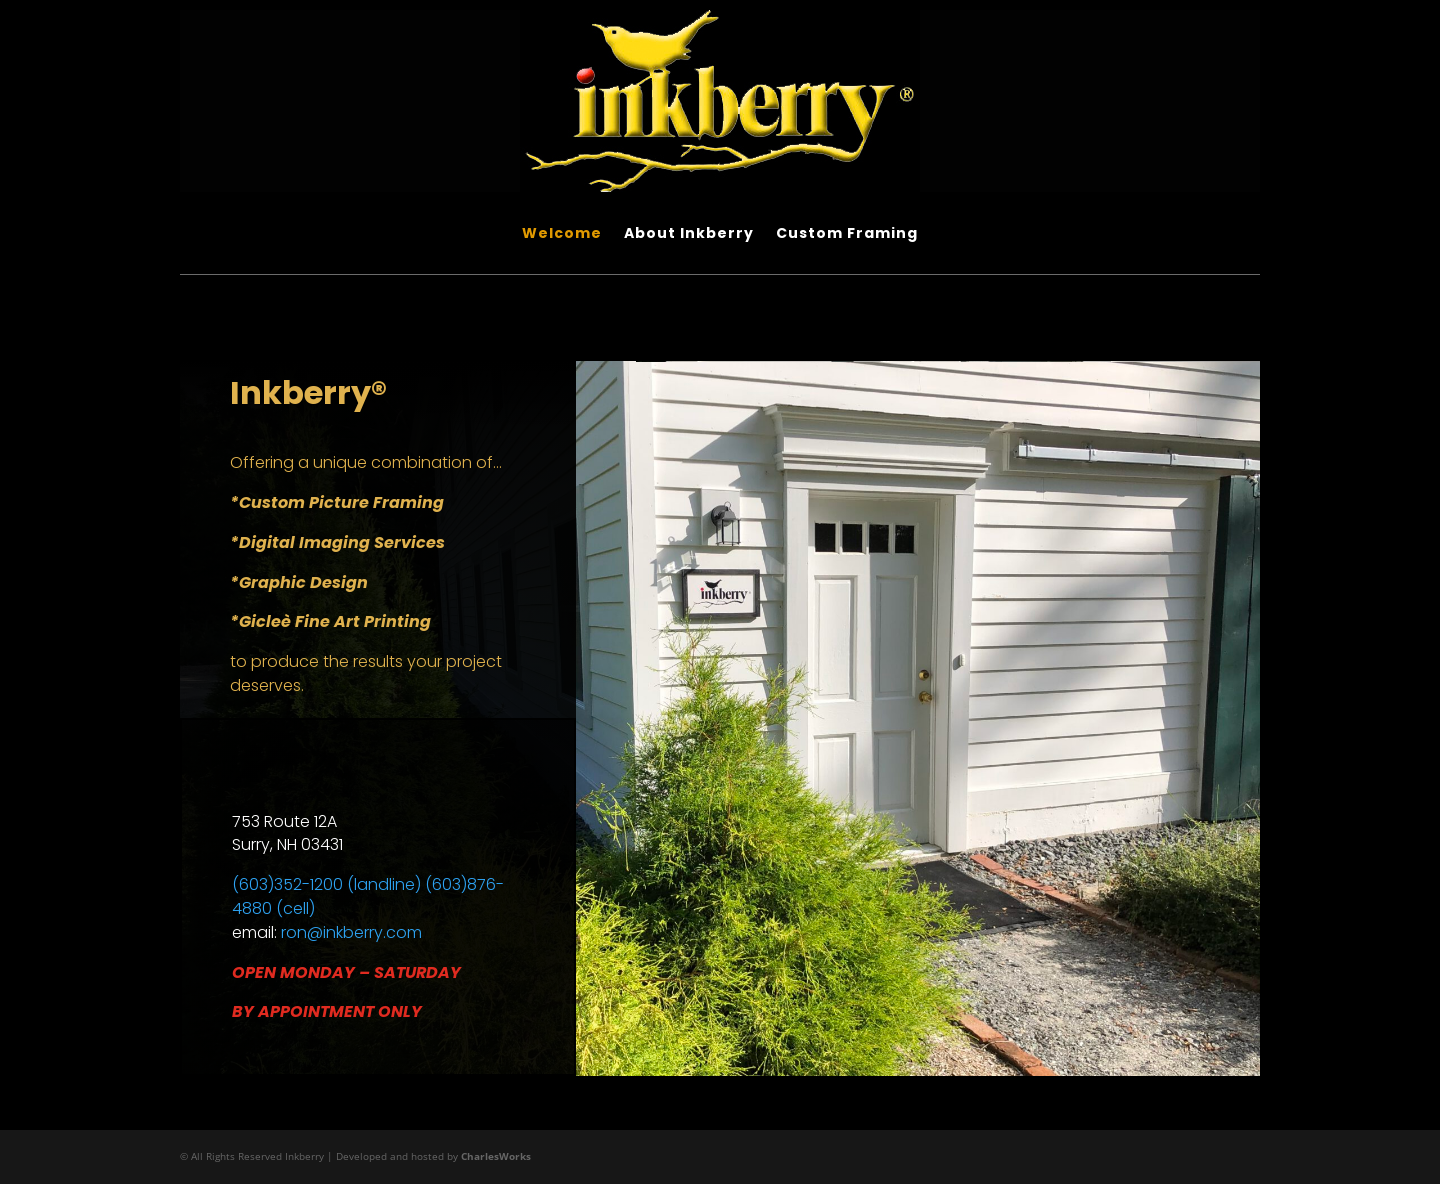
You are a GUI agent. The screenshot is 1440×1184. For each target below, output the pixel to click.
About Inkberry (689, 234)
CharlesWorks (496, 1156)
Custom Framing (847, 234)
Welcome (562, 234)
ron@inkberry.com (351, 932)
